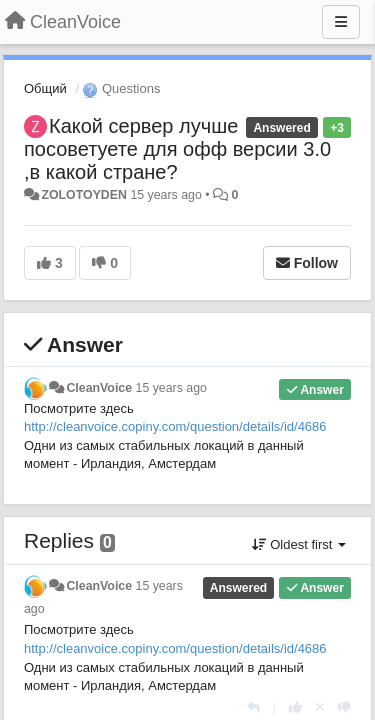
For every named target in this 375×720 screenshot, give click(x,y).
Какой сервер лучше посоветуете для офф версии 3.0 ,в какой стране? (177, 149)
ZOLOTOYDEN (84, 195)
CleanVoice (99, 388)
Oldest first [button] (299, 544)
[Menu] (341, 22)
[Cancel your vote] (320, 707)
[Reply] (253, 707)
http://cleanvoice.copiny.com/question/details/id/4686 (175, 426)
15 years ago (171, 388)
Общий (45, 88)
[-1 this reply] (344, 707)
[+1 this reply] (295, 707)
